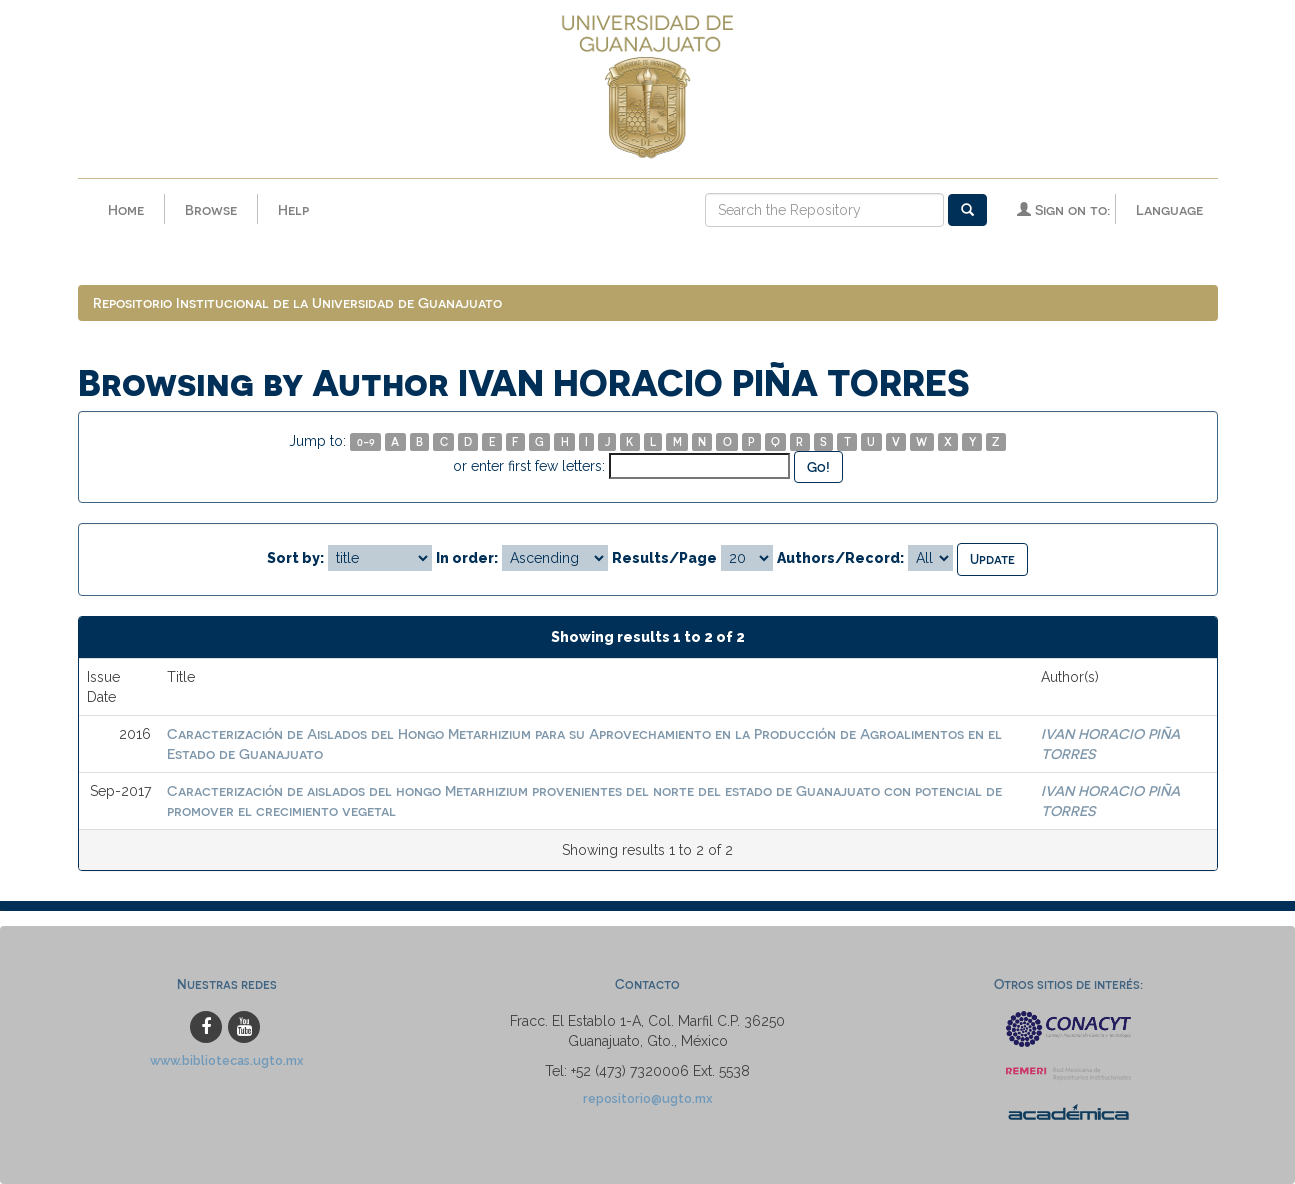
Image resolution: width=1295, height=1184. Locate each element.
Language (1169, 209)
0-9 (366, 441)
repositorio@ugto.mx (648, 1098)
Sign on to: (1063, 209)
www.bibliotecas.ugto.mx (227, 1060)
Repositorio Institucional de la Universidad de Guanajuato (297, 302)
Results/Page (664, 558)
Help (293, 209)
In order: (467, 558)
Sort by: (295, 558)
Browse (211, 209)
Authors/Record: (840, 558)
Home (126, 209)
